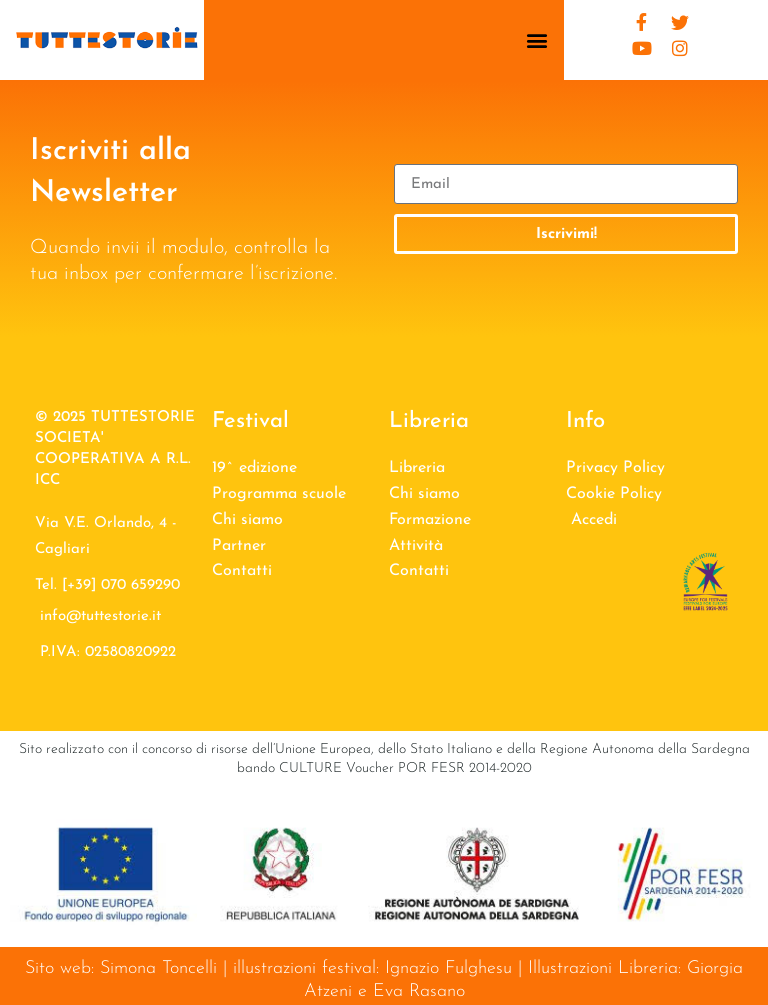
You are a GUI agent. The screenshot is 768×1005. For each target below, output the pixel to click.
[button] (537, 40)
